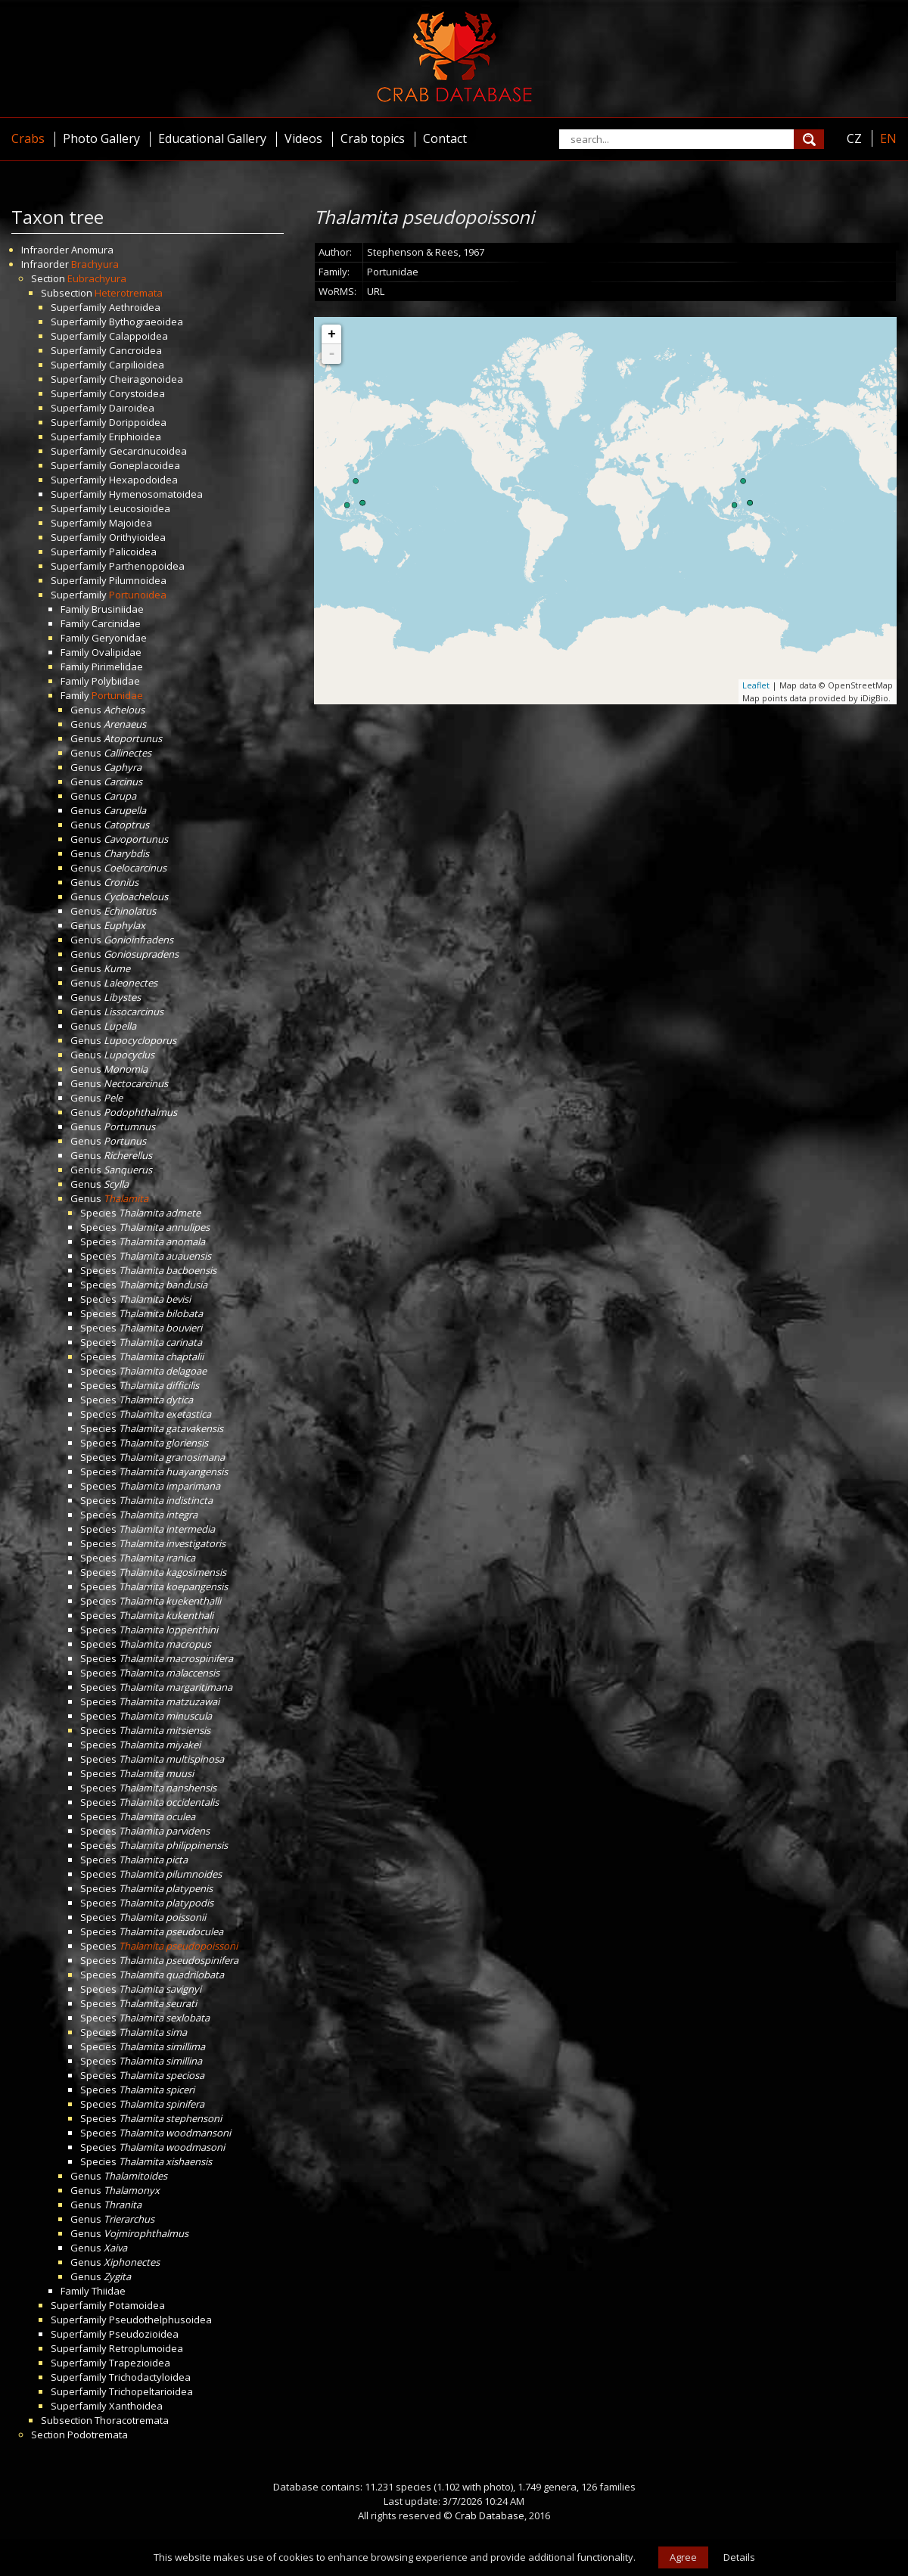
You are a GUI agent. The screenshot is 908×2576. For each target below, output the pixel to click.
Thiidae (109, 2291)
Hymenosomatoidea (156, 494)
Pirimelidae (117, 666)
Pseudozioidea (144, 2334)
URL (375, 291)
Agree (683, 2557)
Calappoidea (138, 336)
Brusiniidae (118, 609)
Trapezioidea (139, 2362)
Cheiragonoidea (146, 379)
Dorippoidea (137, 422)
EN (888, 138)
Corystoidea (137, 393)
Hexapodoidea (143, 479)
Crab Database (489, 2515)
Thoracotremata (132, 2420)
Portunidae (117, 695)
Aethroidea (134, 307)
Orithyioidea (137, 537)
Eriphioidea (135, 436)
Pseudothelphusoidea (160, 2319)
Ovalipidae (116, 652)
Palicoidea (133, 551)
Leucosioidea (139, 508)
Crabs (28, 138)
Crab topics (372, 138)
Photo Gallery (101, 138)
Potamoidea (137, 2305)
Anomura (92, 249)
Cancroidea (135, 350)
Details (739, 2557)
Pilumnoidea (137, 580)
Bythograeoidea (146, 321)
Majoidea (130, 523)
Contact (445, 138)
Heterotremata (129, 293)
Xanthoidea (136, 2406)
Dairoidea (131, 408)
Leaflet (756, 685)
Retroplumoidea (146, 2348)
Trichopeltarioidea (151, 2391)
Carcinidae (116, 623)
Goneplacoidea (144, 465)
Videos (303, 138)
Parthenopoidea (147, 566)
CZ (854, 138)
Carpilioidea (136, 364)
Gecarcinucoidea (148, 451)
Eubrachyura (96, 278)
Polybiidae (116, 681)
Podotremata (97, 2434)
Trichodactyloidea (150, 2377)
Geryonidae (119, 638)
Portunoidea (137, 594)
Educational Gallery (212, 138)
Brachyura (95, 264)
